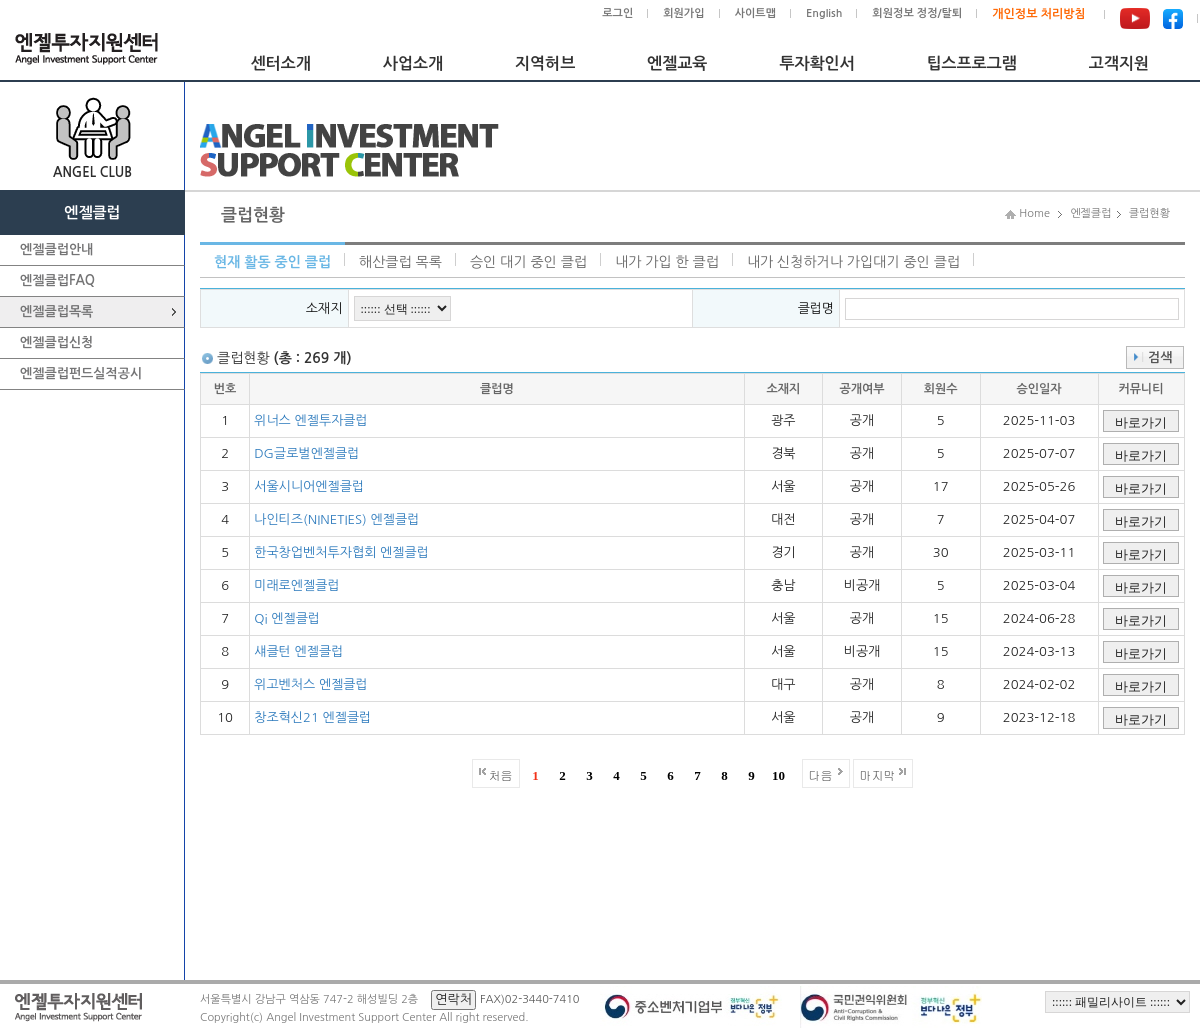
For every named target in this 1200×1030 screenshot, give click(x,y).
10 (778, 775)
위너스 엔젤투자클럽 (311, 420)
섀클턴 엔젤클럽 (298, 651)
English (824, 13)
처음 (501, 774)
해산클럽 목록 (400, 262)
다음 (821, 774)
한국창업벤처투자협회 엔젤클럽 (341, 552)
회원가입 (683, 13)
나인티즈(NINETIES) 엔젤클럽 (336, 519)
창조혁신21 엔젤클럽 (312, 717)
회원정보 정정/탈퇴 (917, 13)
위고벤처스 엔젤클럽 (311, 684)
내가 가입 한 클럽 (667, 262)
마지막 (878, 774)
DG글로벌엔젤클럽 (306, 453)
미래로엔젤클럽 (297, 585)
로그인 (617, 13)
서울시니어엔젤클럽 (309, 486)
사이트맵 (755, 13)
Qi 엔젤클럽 (287, 618)
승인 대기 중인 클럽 (528, 262)
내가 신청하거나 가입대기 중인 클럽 (853, 262)
